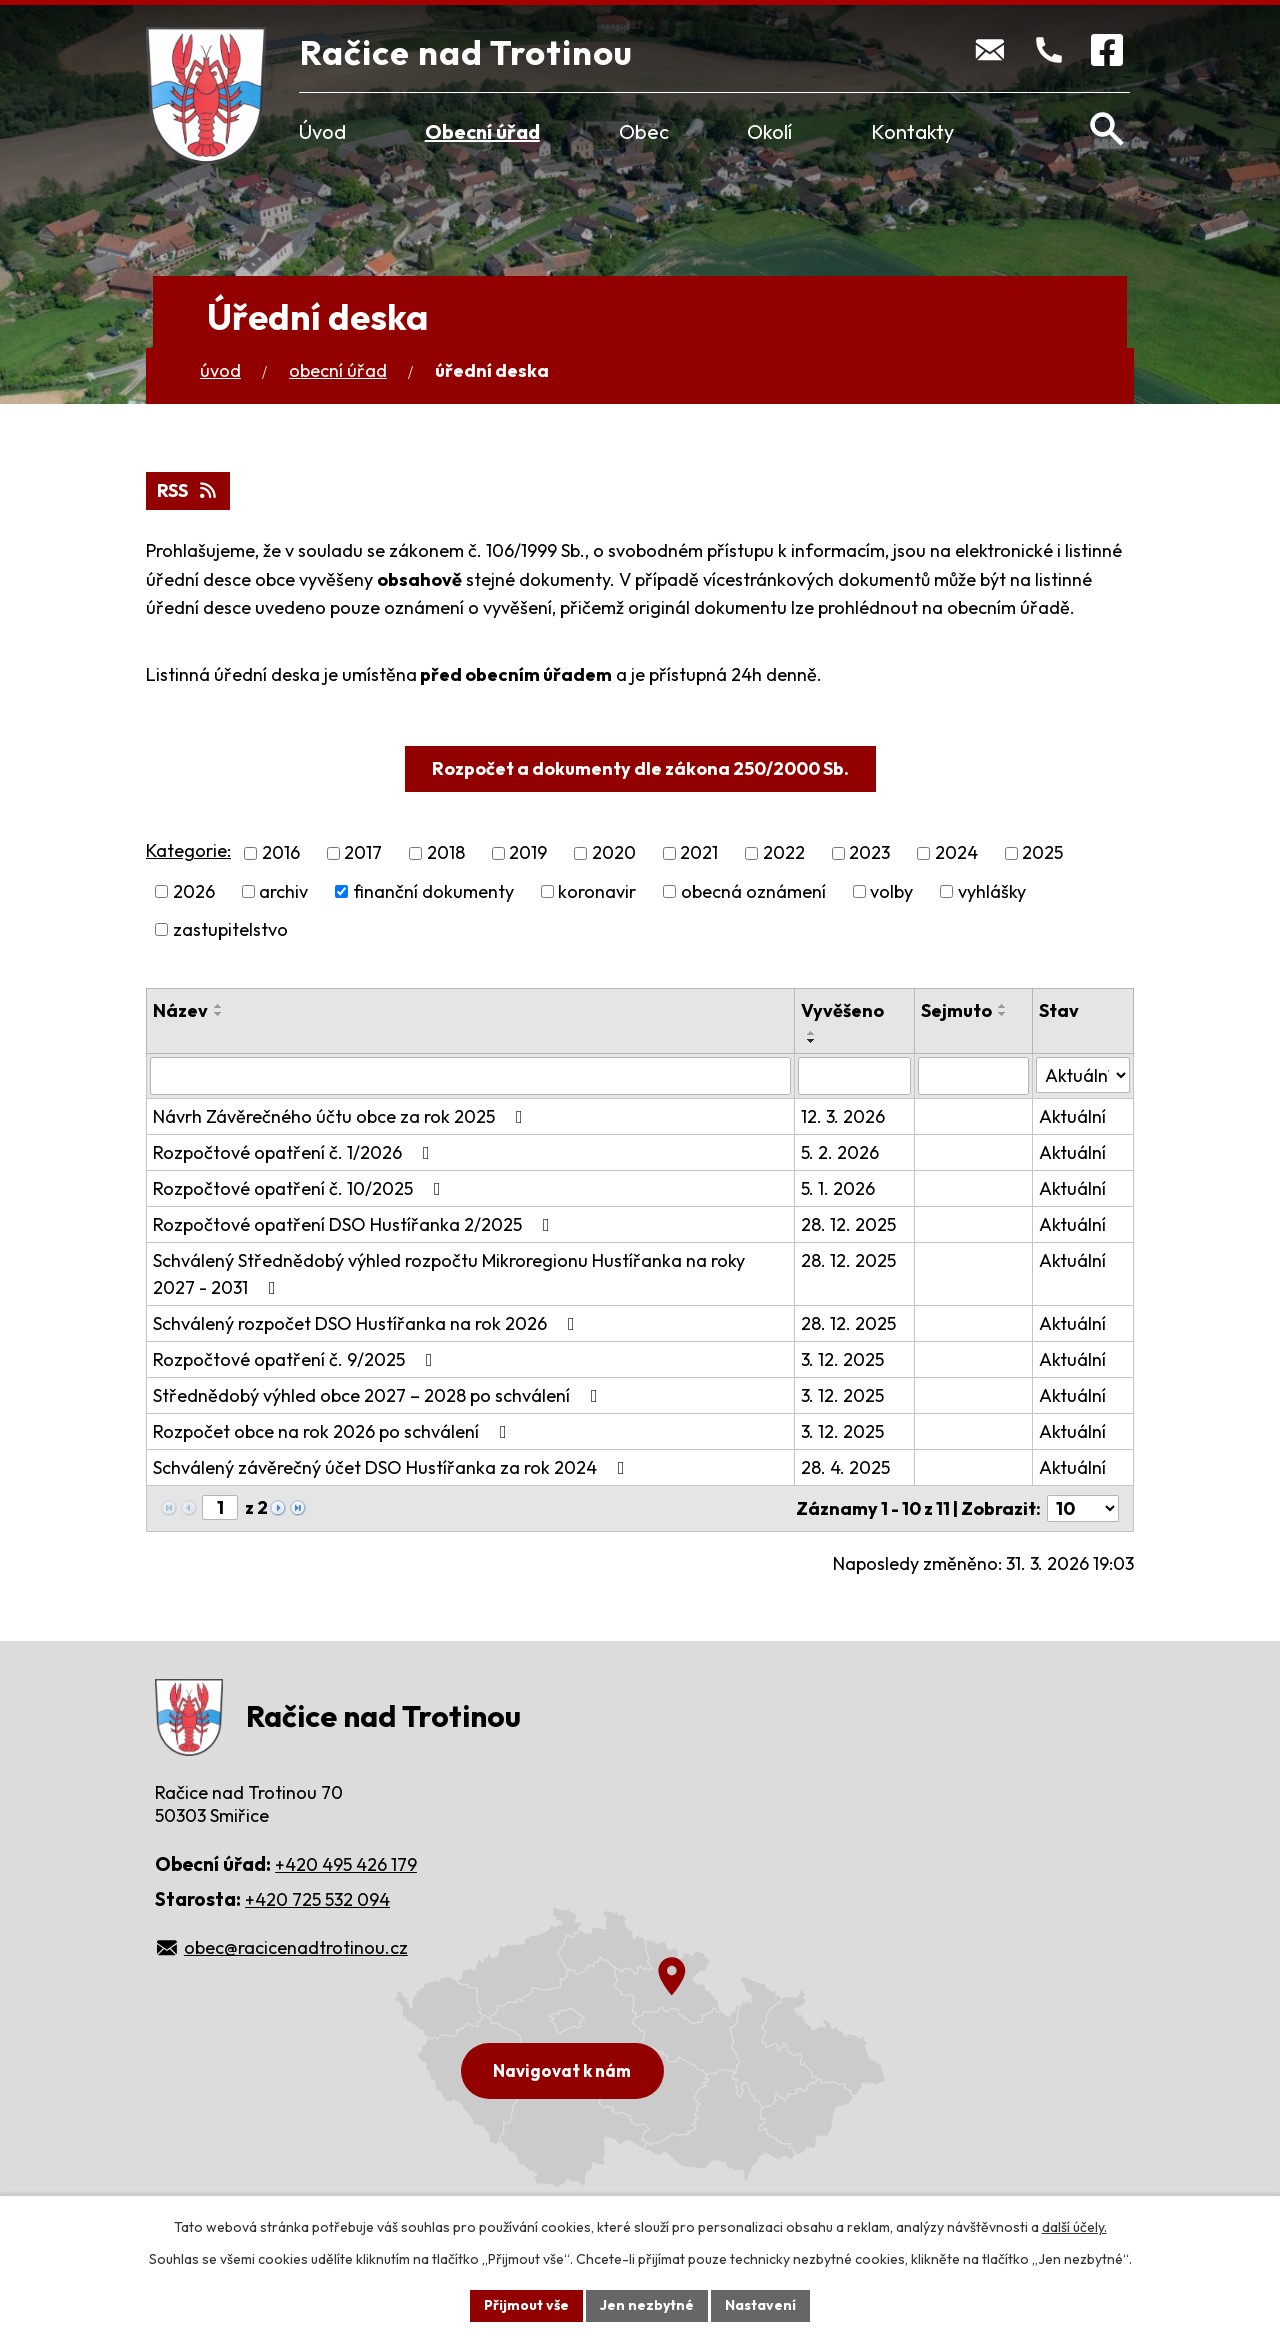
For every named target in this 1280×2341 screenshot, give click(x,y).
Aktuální (1072, 1116)
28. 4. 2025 (845, 1467)
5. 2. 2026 (840, 1152)
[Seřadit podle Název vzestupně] (219, 1006)
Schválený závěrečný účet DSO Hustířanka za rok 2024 (393, 1467)
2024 (956, 853)
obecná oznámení (753, 891)
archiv (283, 891)
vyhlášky (992, 891)
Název (180, 1010)
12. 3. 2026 (843, 1116)
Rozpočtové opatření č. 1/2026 (295, 1152)
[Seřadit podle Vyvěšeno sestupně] (812, 1041)
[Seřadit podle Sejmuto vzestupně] (1003, 1006)
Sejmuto (956, 1010)
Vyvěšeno (842, 1010)
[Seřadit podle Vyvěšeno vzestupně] (812, 1033)
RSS (188, 490)
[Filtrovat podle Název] (470, 1076)
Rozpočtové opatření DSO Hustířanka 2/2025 (355, 1224)
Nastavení (760, 2305)
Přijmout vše (526, 2305)
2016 (281, 853)
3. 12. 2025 (842, 1359)
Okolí (769, 131)
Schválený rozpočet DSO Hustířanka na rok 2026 (368, 1323)
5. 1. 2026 (838, 1188)
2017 (363, 853)
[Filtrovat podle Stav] (1083, 1075)
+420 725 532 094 (317, 1899)
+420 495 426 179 (346, 1864)
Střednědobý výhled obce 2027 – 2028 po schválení (379, 1395)
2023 (869, 853)
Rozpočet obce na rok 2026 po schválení (334, 1431)
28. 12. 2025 (848, 1224)
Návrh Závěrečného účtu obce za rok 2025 (342, 1116)
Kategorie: (188, 850)
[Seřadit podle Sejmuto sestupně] (1003, 1014)
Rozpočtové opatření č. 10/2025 (301, 1188)
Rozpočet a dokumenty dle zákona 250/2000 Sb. (640, 768)
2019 (528, 853)
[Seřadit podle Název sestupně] (219, 1014)
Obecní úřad (482, 131)
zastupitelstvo (230, 929)
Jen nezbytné (647, 2305)
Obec (644, 131)
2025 (1042, 853)
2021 (699, 853)
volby (891, 891)
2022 (784, 853)
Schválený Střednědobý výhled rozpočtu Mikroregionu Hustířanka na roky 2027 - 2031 (449, 1274)
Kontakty (912, 131)
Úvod (322, 131)
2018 (446, 853)
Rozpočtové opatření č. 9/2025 (297, 1359)
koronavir (597, 891)
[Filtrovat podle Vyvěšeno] (854, 1076)
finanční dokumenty (433, 891)
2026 (194, 891)
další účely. (1074, 2227)
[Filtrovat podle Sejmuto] (973, 1076)
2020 (614, 853)
